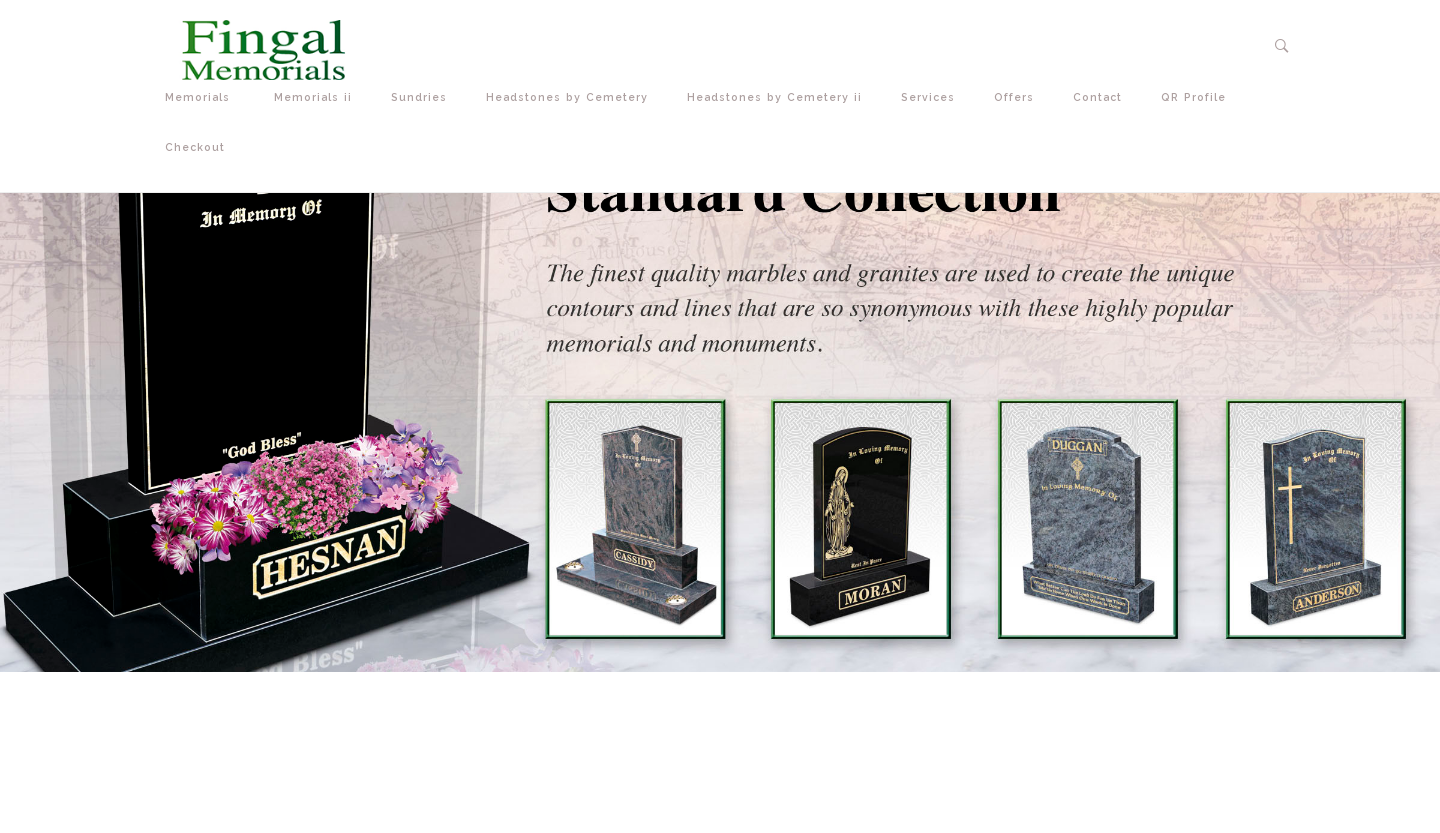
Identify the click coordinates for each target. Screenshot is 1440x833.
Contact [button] (1102, 97)
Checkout (195, 147)
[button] (1282, 46)
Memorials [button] (204, 97)
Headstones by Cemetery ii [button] (779, 97)
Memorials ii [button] (317, 97)
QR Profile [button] (1198, 97)
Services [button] (932, 97)
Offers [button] (1018, 97)
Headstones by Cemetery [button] (571, 97)
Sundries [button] (423, 97)
